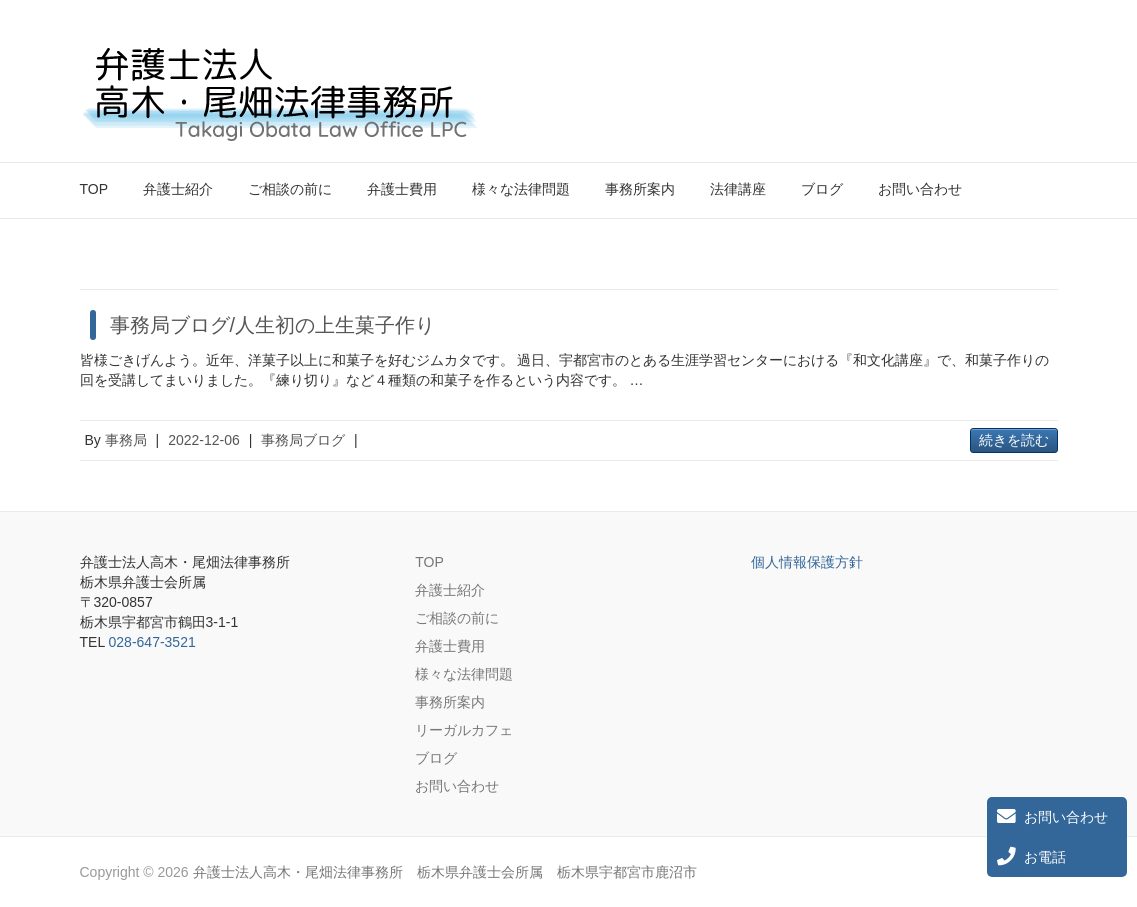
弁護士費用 (402, 189)
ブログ (822, 189)
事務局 (126, 440)
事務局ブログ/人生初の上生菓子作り (273, 325)
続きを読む (1014, 440)
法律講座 (738, 189)
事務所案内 (640, 189)
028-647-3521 (152, 642)
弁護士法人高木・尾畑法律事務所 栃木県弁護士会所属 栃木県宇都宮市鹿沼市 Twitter (1008, 63)
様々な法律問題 (521, 189)
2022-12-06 (204, 440)
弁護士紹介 (178, 189)
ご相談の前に (290, 189)
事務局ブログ (303, 440)
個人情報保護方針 (807, 562)
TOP (94, 189)
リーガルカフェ (464, 730)
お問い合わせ (920, 189)
